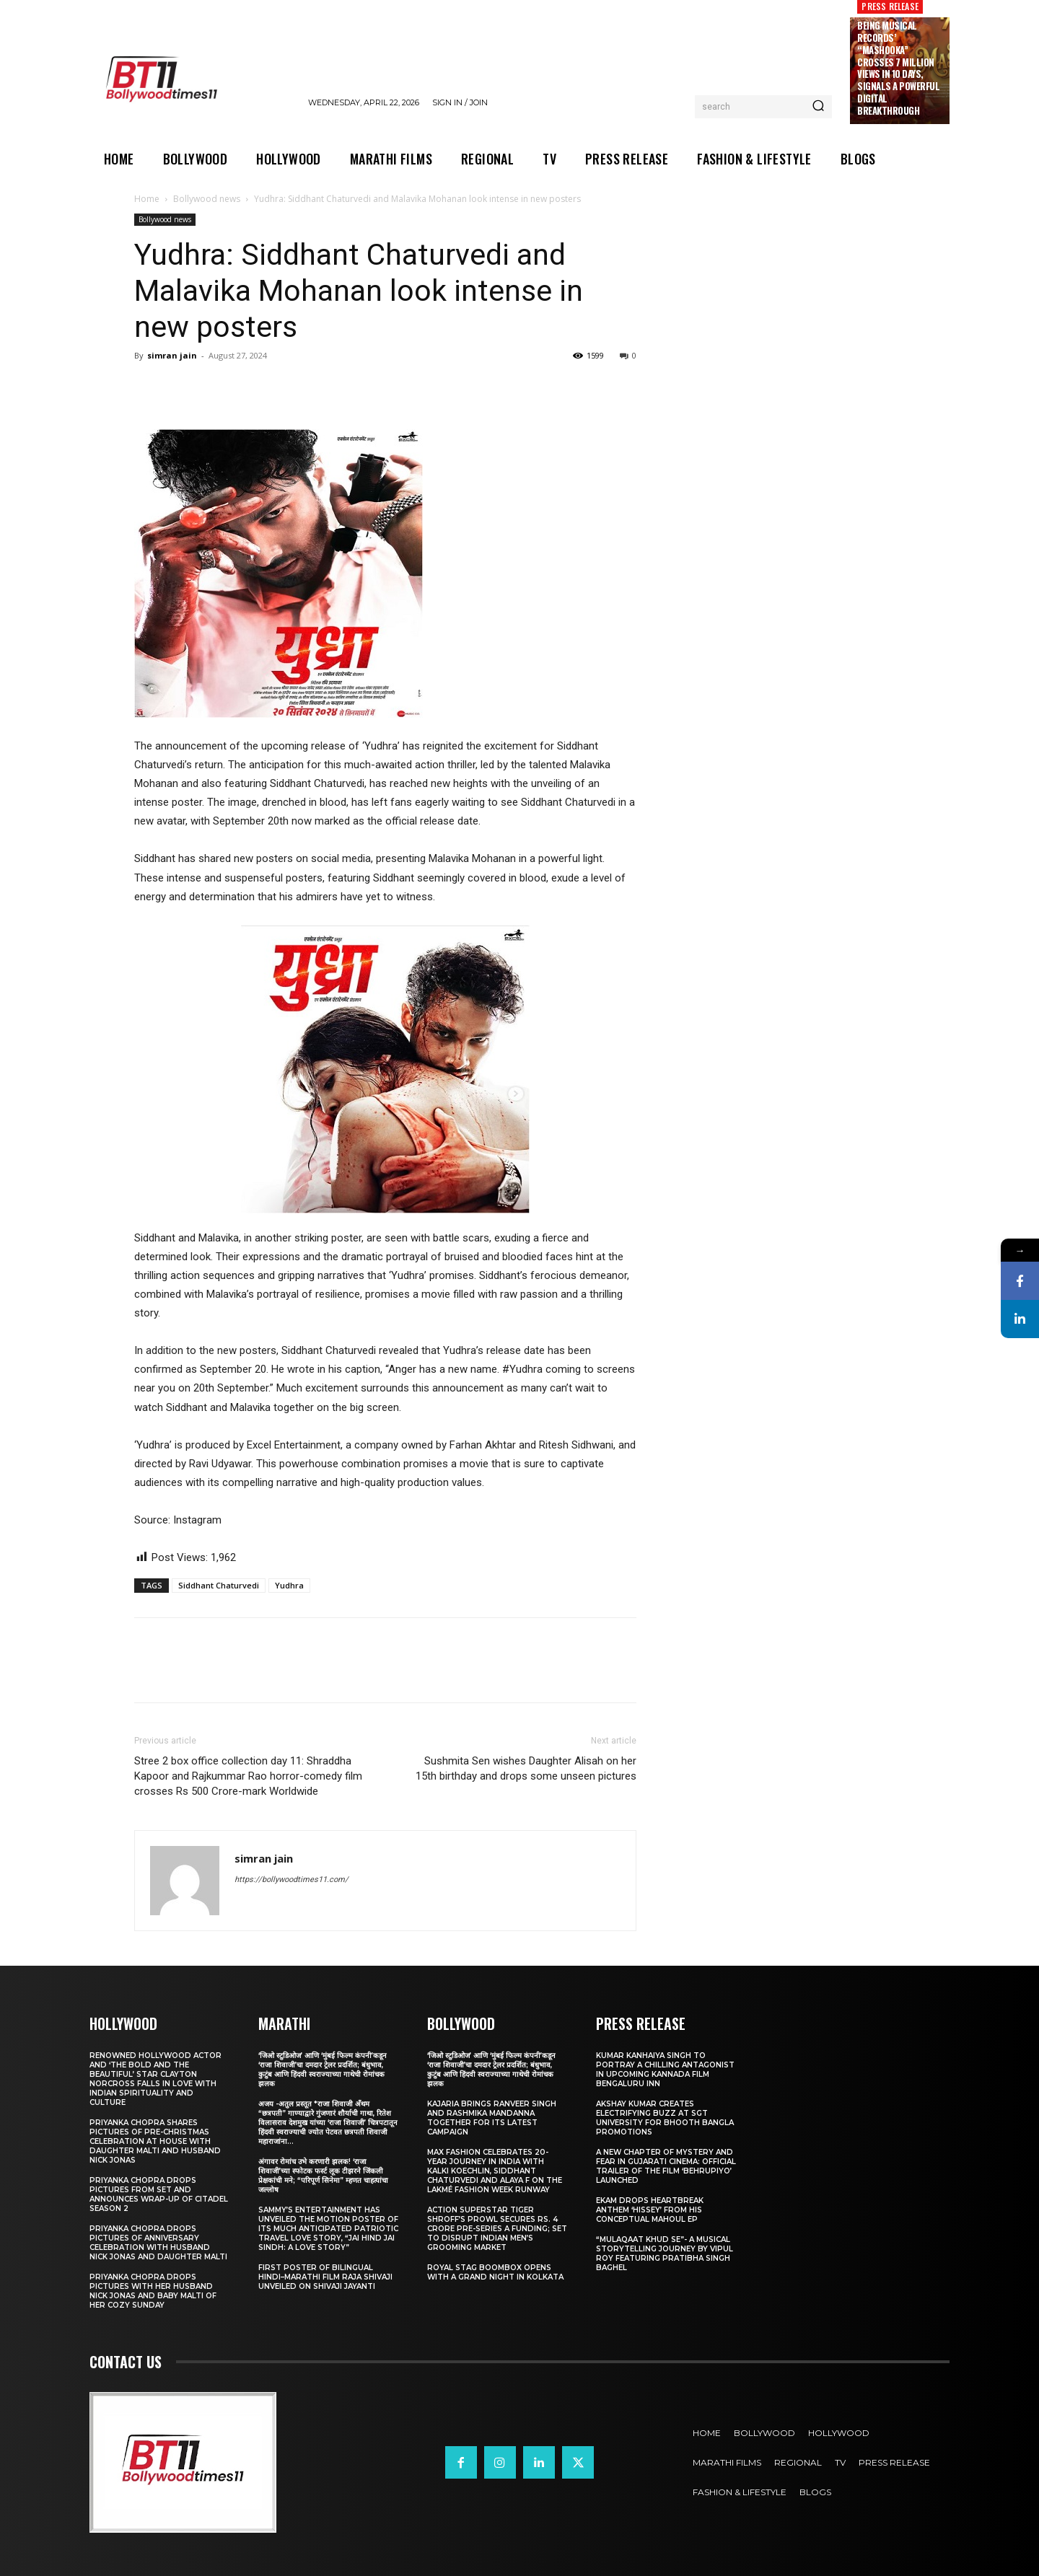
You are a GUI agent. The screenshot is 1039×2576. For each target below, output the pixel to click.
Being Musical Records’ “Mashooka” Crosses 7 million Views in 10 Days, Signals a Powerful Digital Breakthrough (898, 68)
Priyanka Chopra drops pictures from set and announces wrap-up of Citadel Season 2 (158, 2194)
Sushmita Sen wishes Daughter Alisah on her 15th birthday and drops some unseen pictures (526, 1768)
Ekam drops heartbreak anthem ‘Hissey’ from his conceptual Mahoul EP (649, 2210)
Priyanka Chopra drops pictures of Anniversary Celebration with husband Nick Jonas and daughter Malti (158, 2242)
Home (146, 199)
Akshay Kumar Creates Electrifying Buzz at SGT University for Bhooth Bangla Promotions (665, 2118)
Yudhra (289, 1585)
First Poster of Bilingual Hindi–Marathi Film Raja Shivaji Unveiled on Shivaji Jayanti (325, 2277)
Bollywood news (206, 199)
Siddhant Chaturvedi (218, 1585)
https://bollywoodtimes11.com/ (291, 1879)
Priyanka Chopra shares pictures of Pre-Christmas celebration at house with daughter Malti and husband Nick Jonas (155, 2141)
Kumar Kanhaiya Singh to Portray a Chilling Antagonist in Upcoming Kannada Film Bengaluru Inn (665, 2069)
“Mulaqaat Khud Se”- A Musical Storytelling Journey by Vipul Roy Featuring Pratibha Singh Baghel (664, 2253)
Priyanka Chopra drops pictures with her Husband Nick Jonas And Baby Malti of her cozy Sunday (152, 2291)
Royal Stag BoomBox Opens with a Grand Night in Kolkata (495, 2272)
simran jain (172, 355)
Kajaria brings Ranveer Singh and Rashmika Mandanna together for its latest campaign (491, 2118)
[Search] (818, 106)
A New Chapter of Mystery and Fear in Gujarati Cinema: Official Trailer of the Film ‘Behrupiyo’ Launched (666, 2166)
